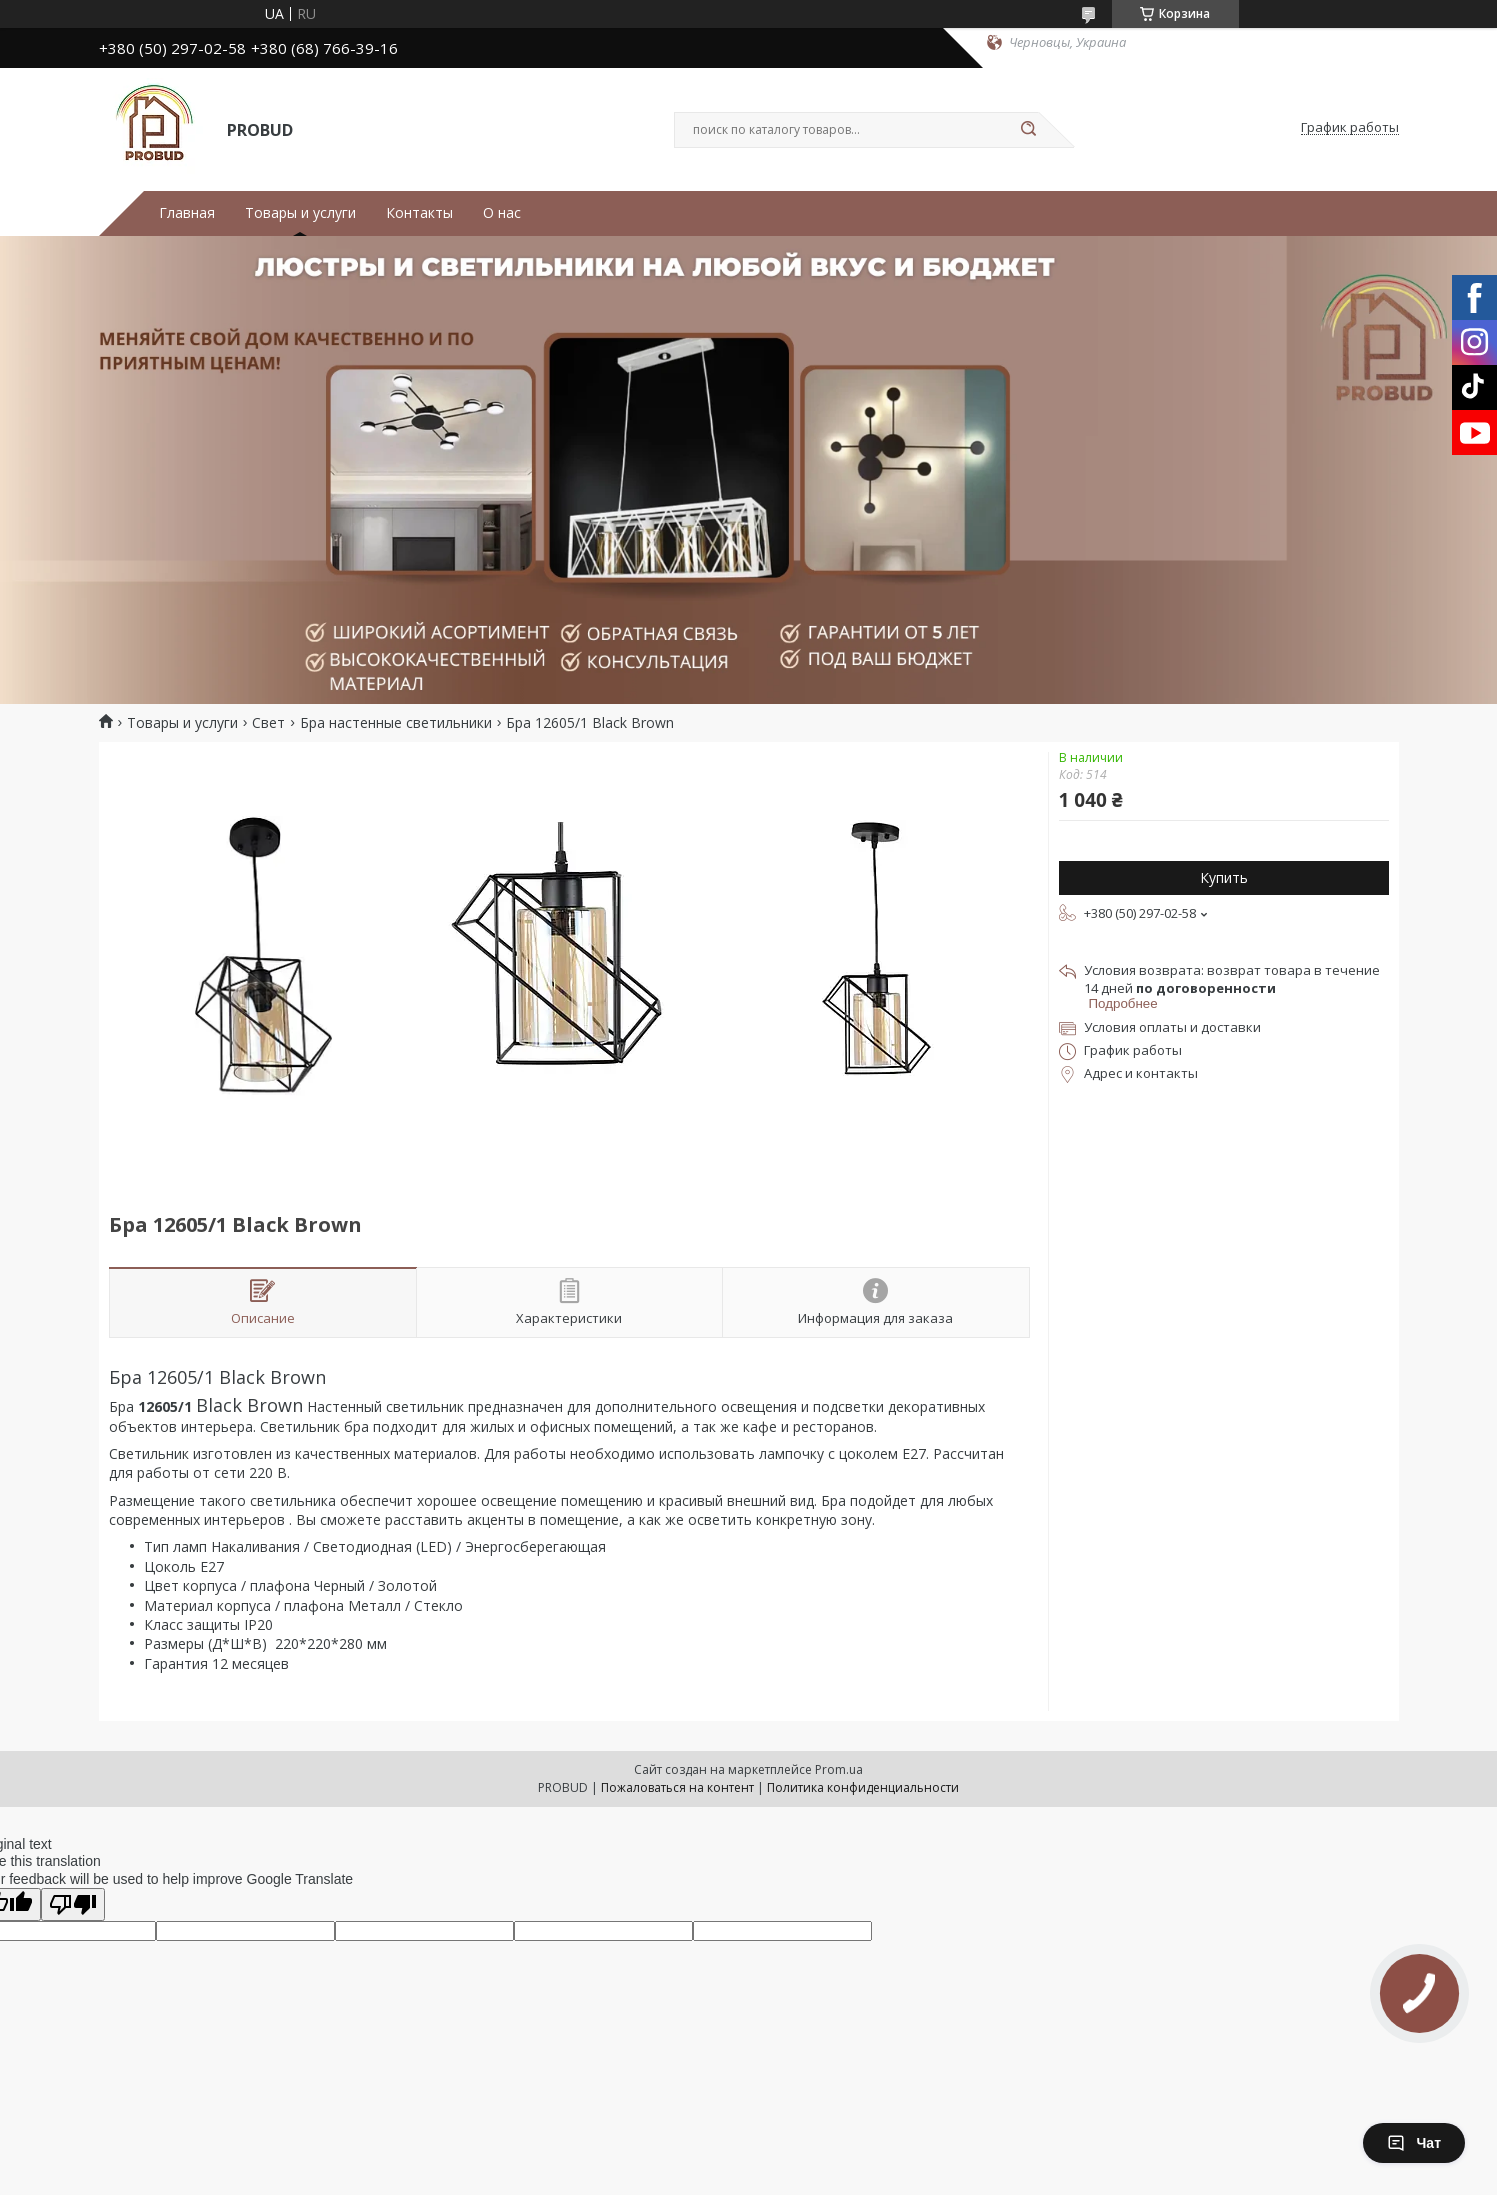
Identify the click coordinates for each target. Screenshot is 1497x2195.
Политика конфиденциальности (863, 1787)
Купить (1224, 877)
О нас (502, 213)
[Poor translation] (73, 1904)
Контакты (419, 213)
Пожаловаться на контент (677, 1787)
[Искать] (1029, 130)
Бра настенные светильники (396, 723)
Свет (268, 723)
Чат (1414, 2143)
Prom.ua (839, 1769)
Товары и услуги (300, 213)
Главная (187, 213)
